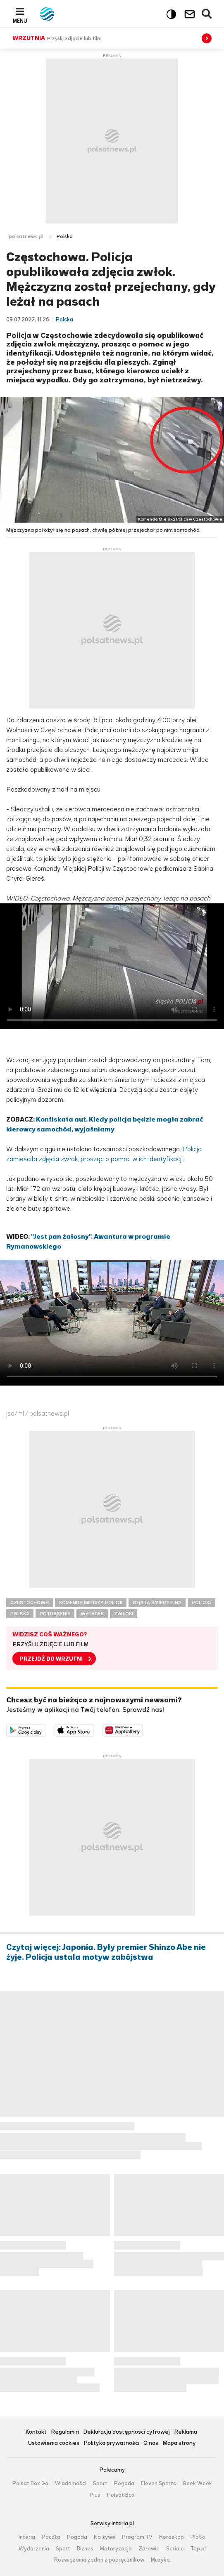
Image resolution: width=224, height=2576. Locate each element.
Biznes (85, 2548)
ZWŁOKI (123, 1613)
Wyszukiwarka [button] (207, 14)
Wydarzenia (34, 2548)
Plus (95, 2495)
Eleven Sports (158, 2483)
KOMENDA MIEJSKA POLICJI (90, 1602)
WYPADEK (92, 1613)
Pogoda (124, 2483)
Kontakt (36, 2432)
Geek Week (197, 2483)
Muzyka (160, 2560)
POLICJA (201, 1602)
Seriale (175, 2548)
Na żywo (104, 2537)
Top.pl (198, 2548)
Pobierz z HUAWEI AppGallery (142, 1729)
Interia (27, 2537)
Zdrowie (149, 2548)
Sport (100, 2483)
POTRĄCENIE (55, 1613)
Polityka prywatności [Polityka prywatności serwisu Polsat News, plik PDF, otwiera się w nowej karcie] (111, 2443)
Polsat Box (121, 2495)
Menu (20, 20)
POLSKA (19, 1613)
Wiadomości (70, 2483)
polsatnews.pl (26, 236)
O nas (150, 2443)
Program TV (137, 2537)
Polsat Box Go (30, 2483)
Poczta (51, 2537)
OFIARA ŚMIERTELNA (157, 1602)
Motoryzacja (116, 2548)
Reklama (185, 2432)
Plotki (198, 2537)
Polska (65, 236)
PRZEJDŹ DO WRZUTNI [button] (51, 1658)
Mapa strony (179, 2443)
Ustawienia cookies (53, 2443)
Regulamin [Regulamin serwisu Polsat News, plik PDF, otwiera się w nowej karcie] (65, 2432)
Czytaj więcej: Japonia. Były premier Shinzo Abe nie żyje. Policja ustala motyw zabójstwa (106, 1952)
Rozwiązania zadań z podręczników (99, 2560)
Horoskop (171, 2537)
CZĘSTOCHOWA (29, 1602)
